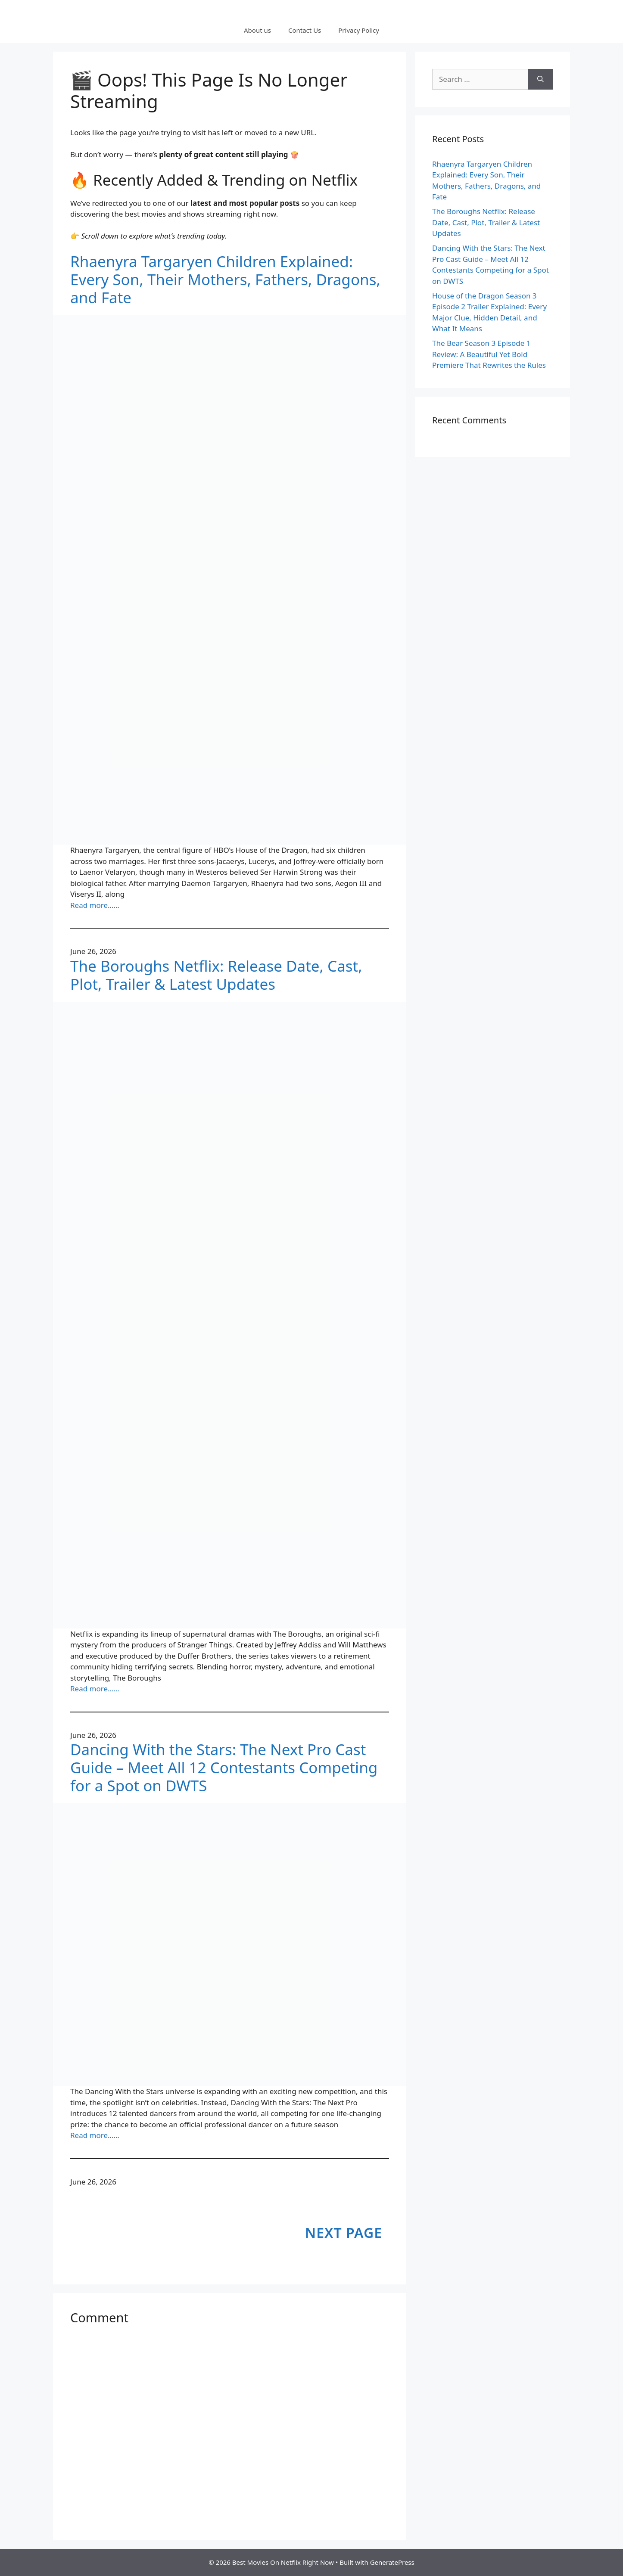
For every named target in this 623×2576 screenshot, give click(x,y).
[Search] (540, 79)
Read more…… (94, 905)
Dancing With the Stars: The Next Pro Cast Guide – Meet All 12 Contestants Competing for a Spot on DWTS (223, 1767)
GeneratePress (392, 2562)
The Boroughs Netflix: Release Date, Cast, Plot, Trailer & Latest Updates (216, 975)
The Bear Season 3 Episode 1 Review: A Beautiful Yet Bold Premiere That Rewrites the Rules (489, 354)
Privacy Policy (358, 30)
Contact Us (304, 30)
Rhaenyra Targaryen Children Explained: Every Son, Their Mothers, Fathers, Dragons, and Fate (225, 279)
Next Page (343, 2232)
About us (257, 30)
